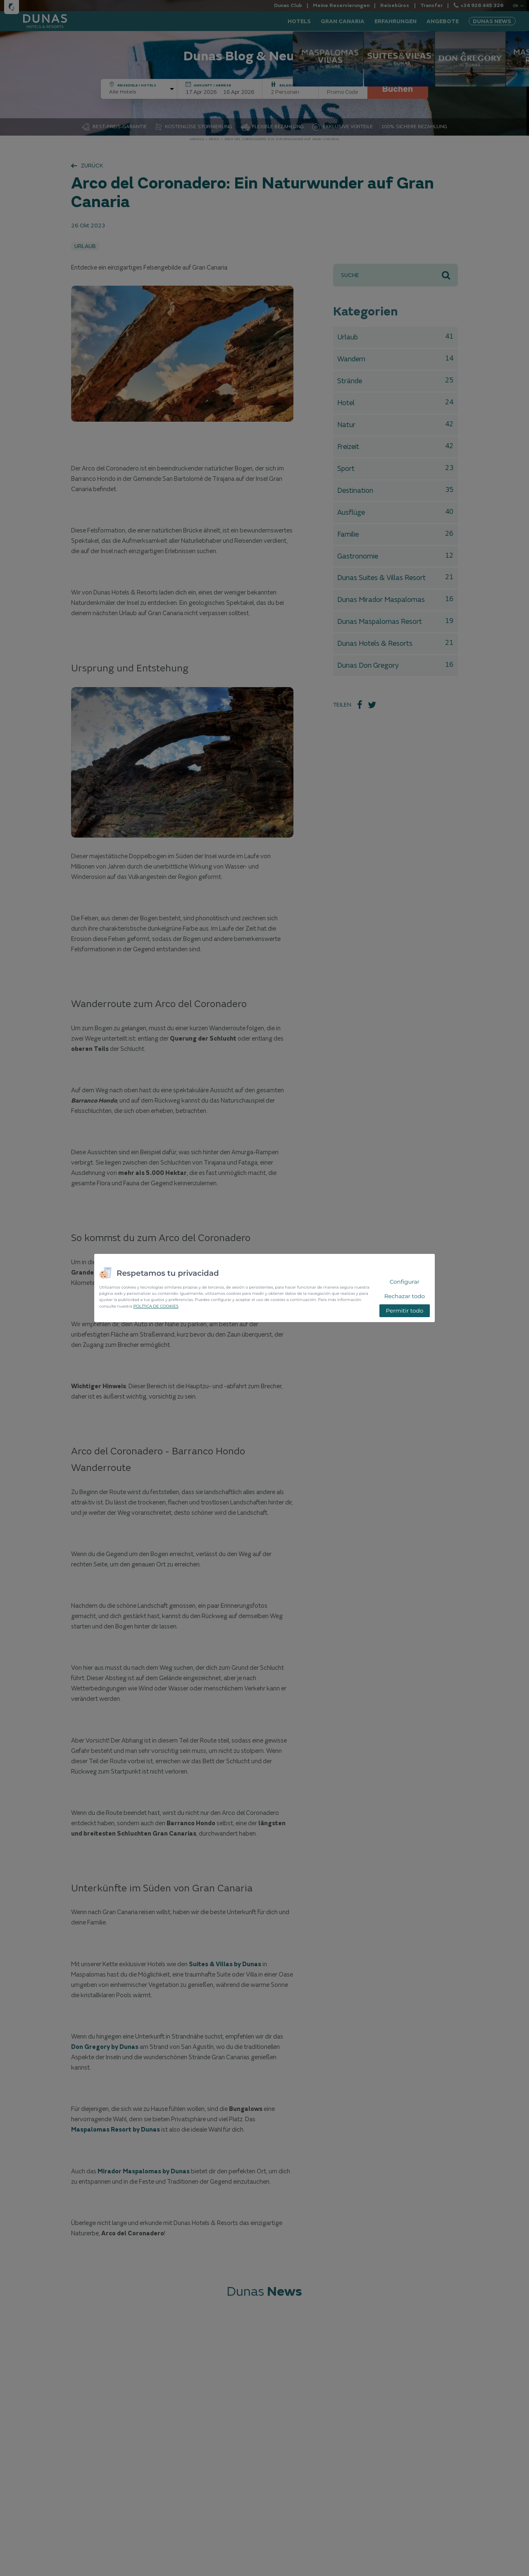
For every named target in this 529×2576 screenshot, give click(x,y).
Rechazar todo (404, 1296)
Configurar (404, 1281)
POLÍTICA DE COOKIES (155, 1306)
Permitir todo (404, 1310)
